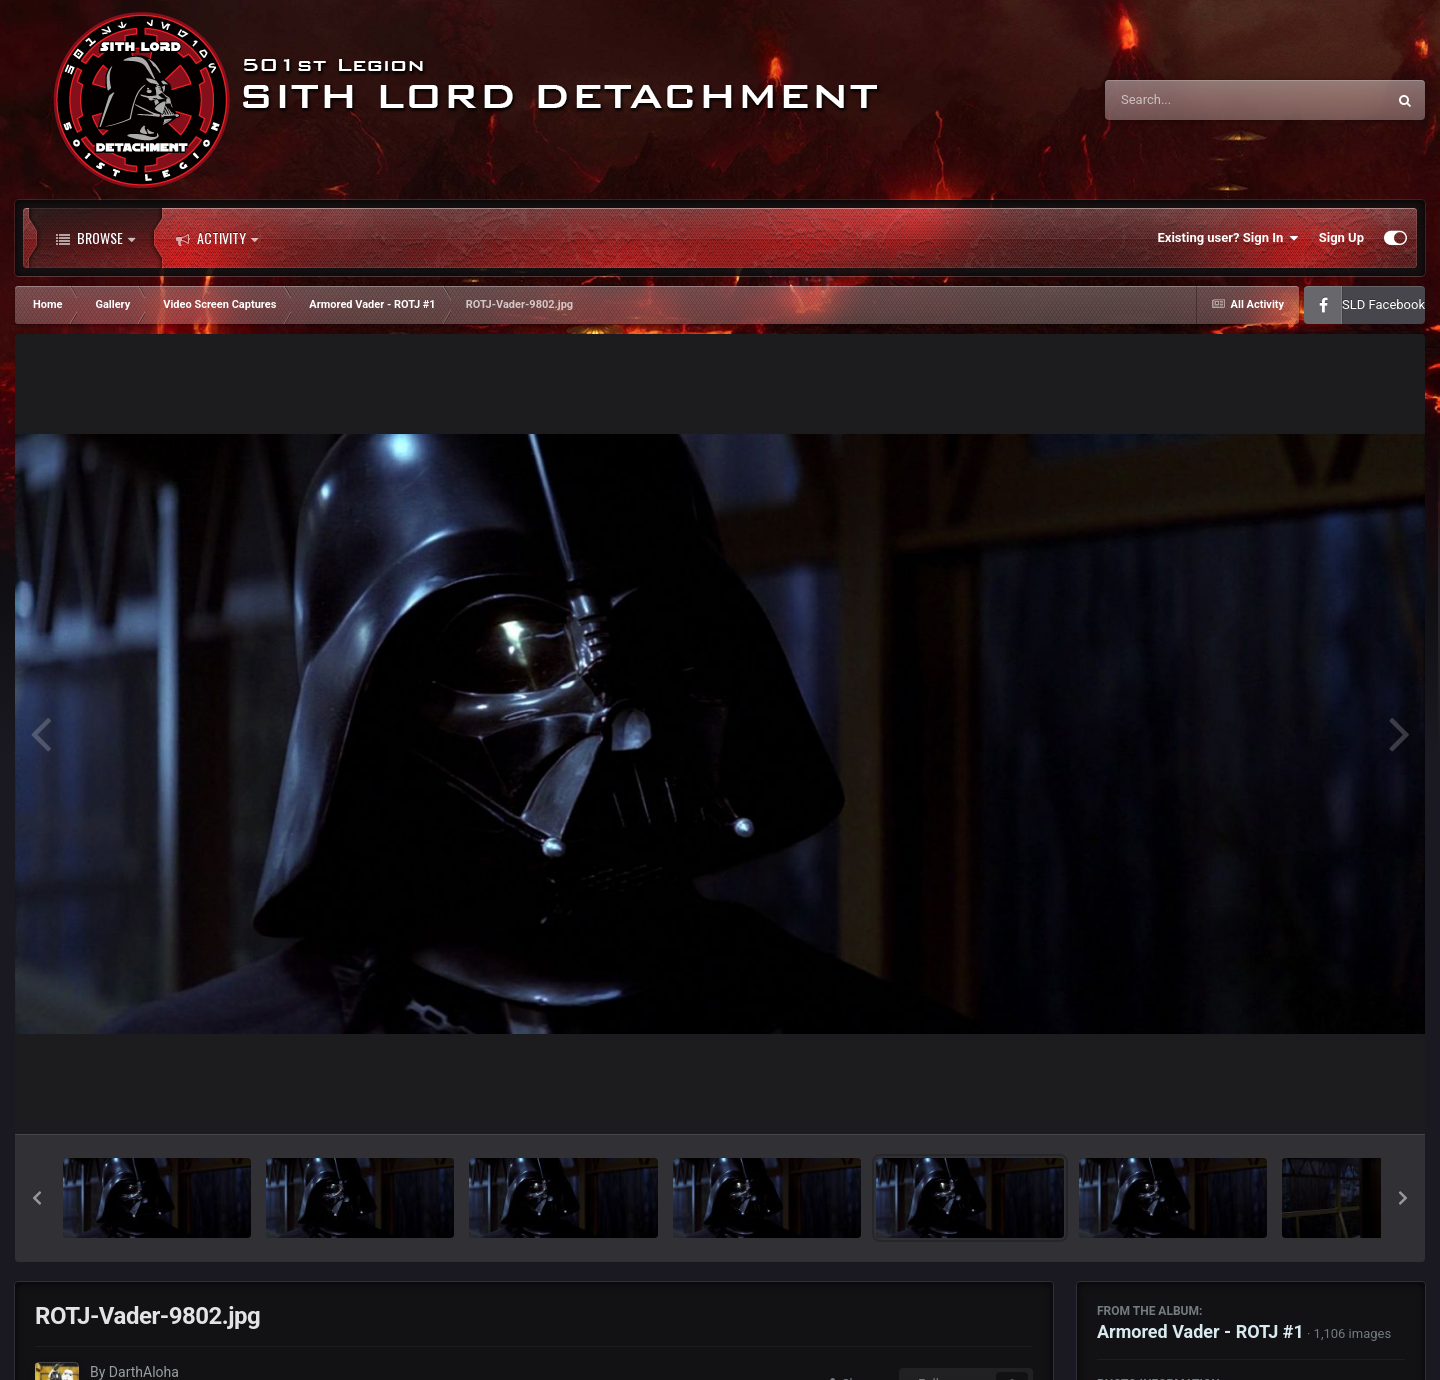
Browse (95, 238)
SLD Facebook (1383, 304)
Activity (217, 238)
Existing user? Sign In (1228, 238)
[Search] (1195, 100)
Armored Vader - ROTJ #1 (1200, 1331)
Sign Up (1341, 237)
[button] (37, 1198)
